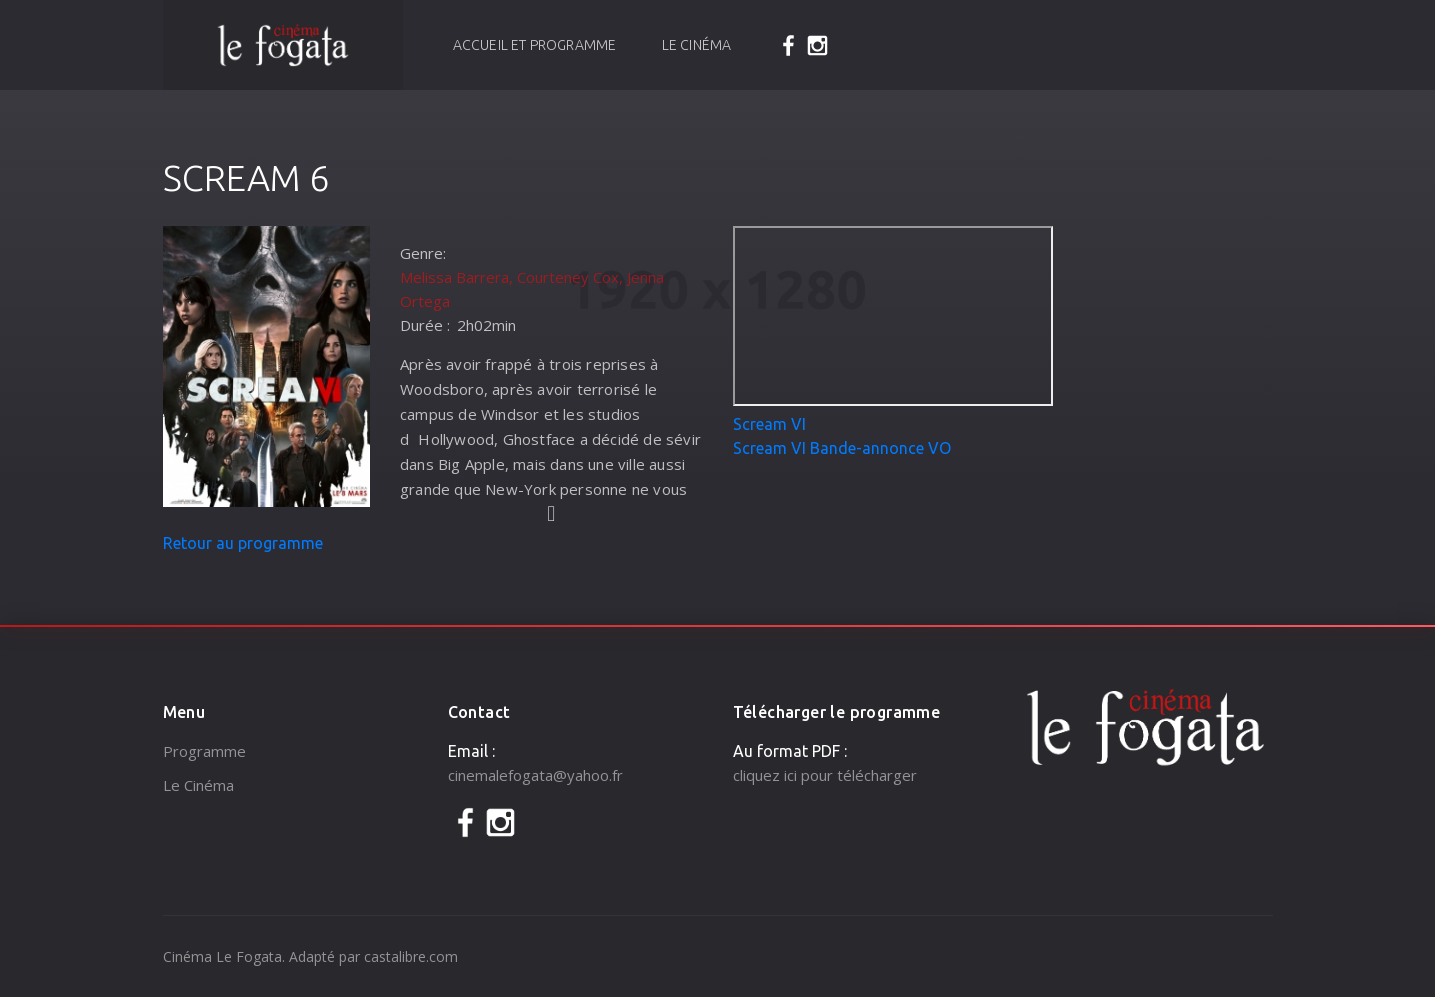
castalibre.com (411, 956)
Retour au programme (243, 543)
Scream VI (769, 424)
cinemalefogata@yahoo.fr (535, 775)
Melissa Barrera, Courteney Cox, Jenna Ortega (532, 289)
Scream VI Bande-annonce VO (842, 448)
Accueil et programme (535, 45)
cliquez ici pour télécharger (825, 775)
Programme (204, 751)
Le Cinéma (697, 45)
